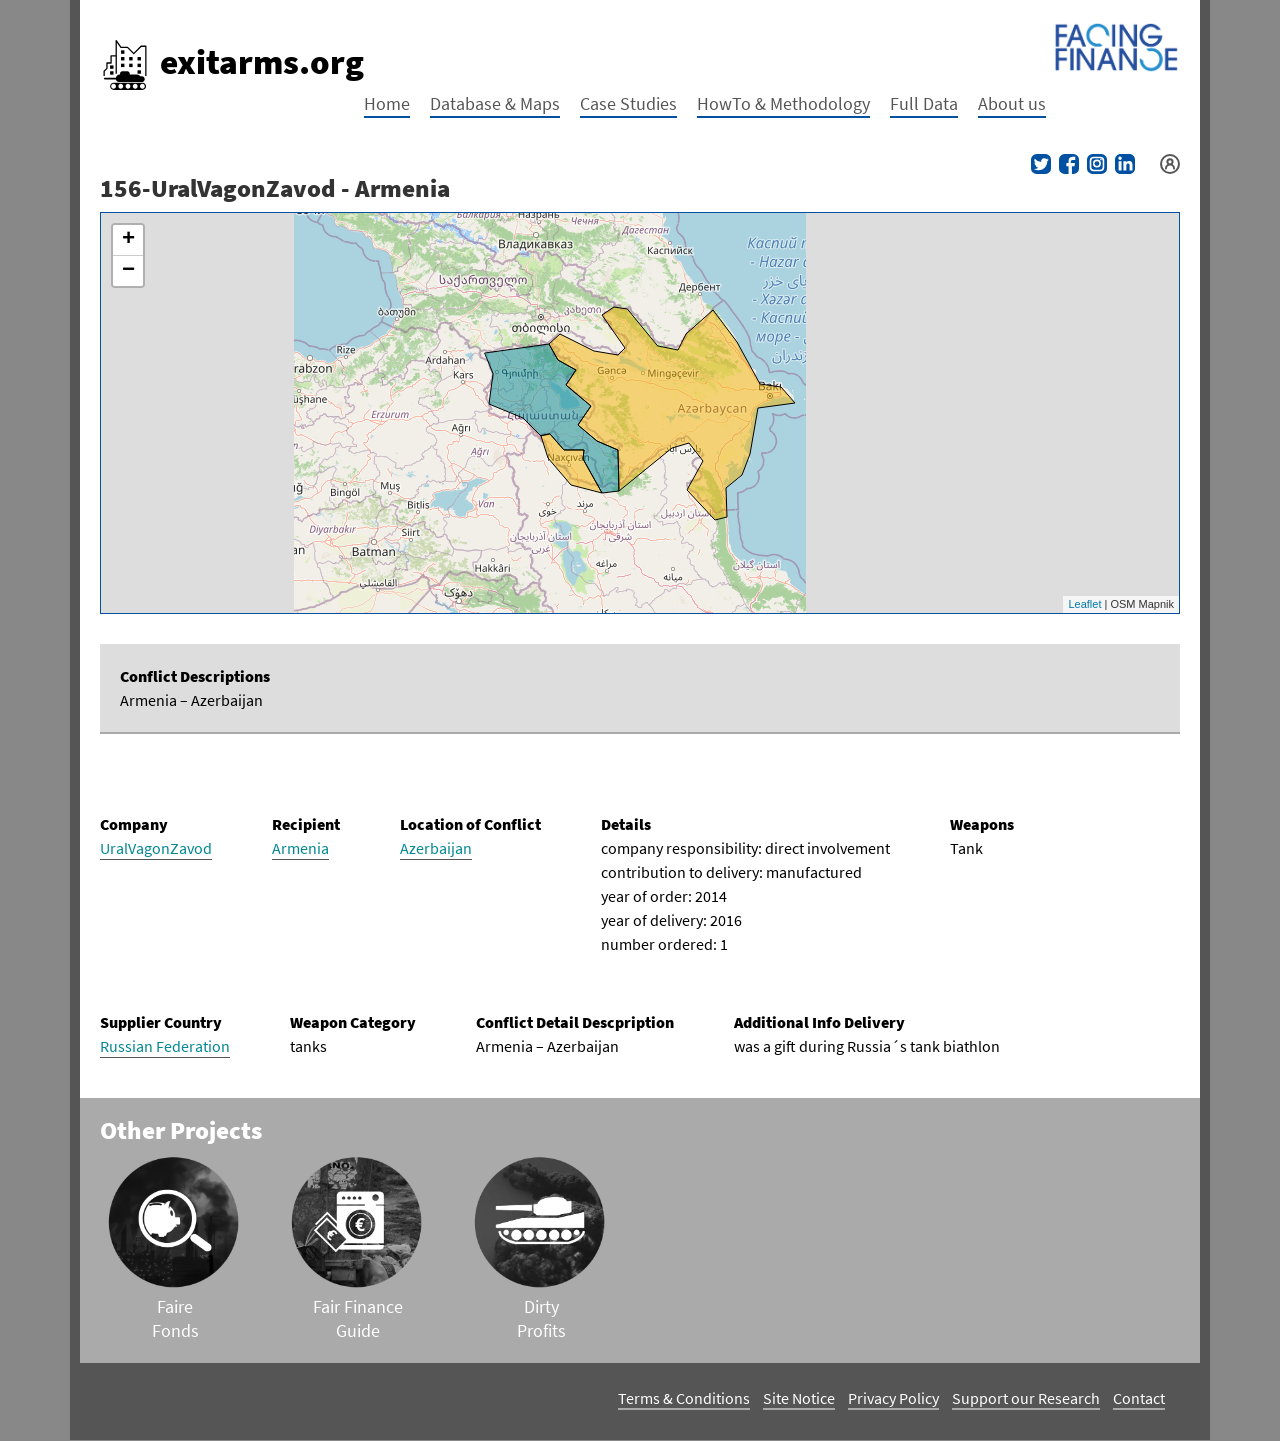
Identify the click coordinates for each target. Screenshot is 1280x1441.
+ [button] (128, 240)
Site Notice (799, 1398)
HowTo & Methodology (783, 103)
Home (387, 103)
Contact (1139, 1398)
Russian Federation (165, 1046)
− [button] (128, 271)
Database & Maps (495, 103)
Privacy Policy (893, 1398)
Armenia (300, 848)
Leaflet (1084, 604)
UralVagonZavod (156, 848)
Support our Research (1026, 1398)
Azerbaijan (436, 848)
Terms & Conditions (684, 1398)
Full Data (924, 103)
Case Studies (628, 103)
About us (1012, 103)
